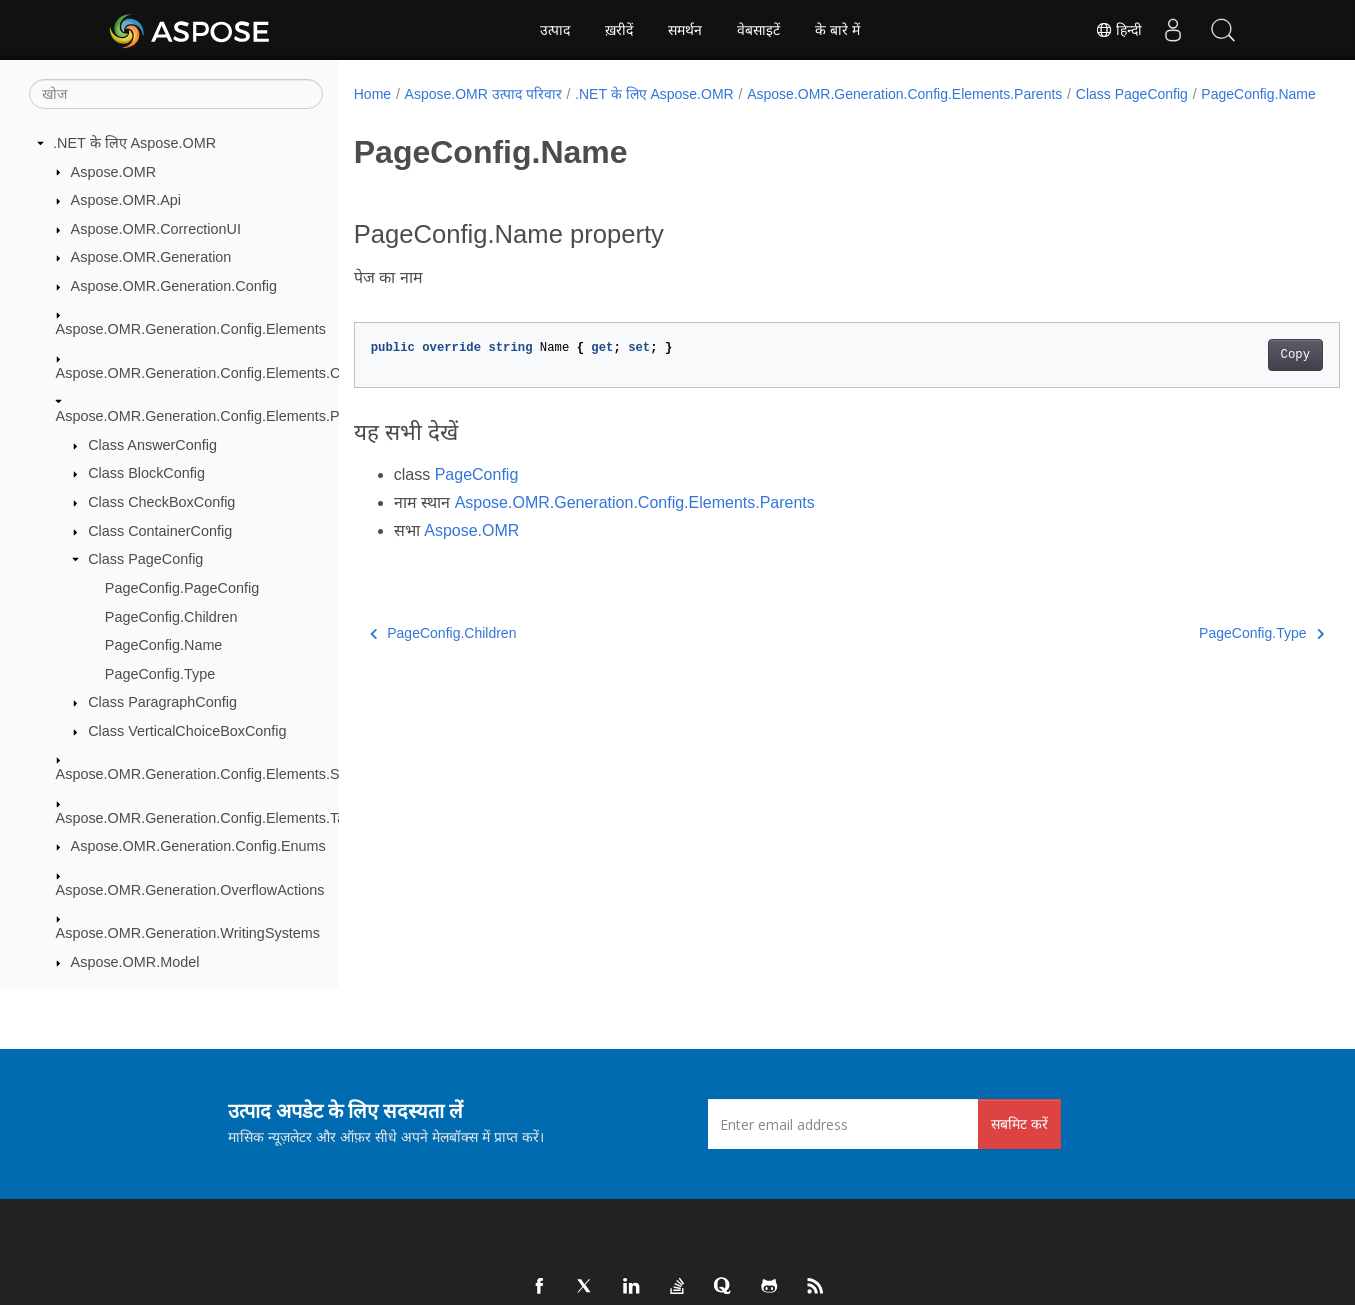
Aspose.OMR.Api (126, 200)
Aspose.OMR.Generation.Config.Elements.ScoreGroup (232, 774)
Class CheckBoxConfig (161, 502)
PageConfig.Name (164, 645)
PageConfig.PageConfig (182, 588)
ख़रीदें (619, 30)
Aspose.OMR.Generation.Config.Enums (198, 846)
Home (372, 94)
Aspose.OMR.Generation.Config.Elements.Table (210, 818)
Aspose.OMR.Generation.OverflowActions (190, 890)
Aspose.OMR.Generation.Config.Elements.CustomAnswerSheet (261, 373)
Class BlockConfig (146, 473)
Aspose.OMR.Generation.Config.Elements (191, 329)
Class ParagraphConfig (162, 702)
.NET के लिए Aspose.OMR (134, 143)
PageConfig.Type (160, 674)
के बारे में (837, 30)
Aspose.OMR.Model (135, 962)
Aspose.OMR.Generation (151, 257)
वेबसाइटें (758, 30)
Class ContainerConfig (160, 531)
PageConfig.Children (171, 617)
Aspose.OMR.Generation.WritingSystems (188, 933)
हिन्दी (1119, 30)
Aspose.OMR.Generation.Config (174, 286)
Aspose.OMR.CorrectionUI (156, 229)
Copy (1226, 376)
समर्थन (685, 30)
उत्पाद (555, 30)
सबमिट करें (1019, 1123)
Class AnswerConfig (152, 445)
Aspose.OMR (114, 172)
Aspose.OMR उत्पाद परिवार (483, 94)
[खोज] (176, 94)
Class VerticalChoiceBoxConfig (187, 731)
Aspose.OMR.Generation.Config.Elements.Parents (218, 416)
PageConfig (477, 495)
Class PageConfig (145, 559)
